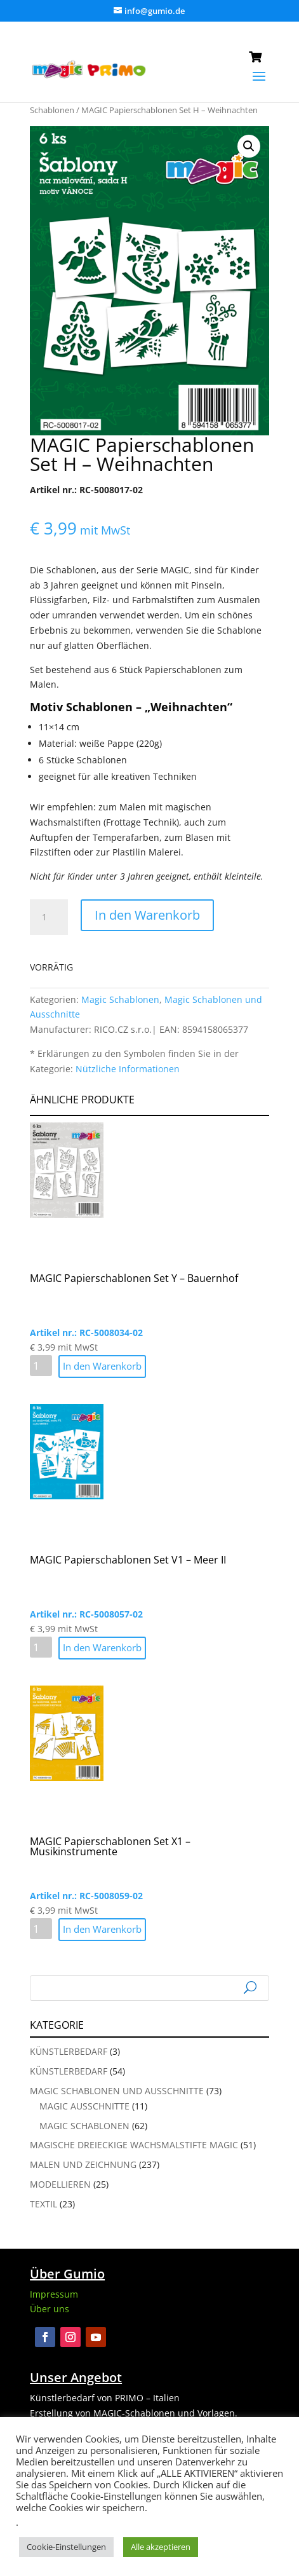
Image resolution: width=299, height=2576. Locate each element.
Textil (43, 2204)
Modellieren (60, 2184)
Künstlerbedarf (68, 2051)
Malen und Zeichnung (83, 2164)
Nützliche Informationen (128, 1069)
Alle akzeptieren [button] (160, 2546)
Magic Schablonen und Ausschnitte (117, 2091)
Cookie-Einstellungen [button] (66, 2546)
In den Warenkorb (147, 914)
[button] (248, 146)
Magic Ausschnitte (84, 2106)
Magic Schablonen (120, 999)
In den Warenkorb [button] (102, 1366)
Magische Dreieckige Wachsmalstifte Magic (134, 2145)
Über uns (49, 2309)
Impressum (54, 2294)
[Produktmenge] (49, 917)
